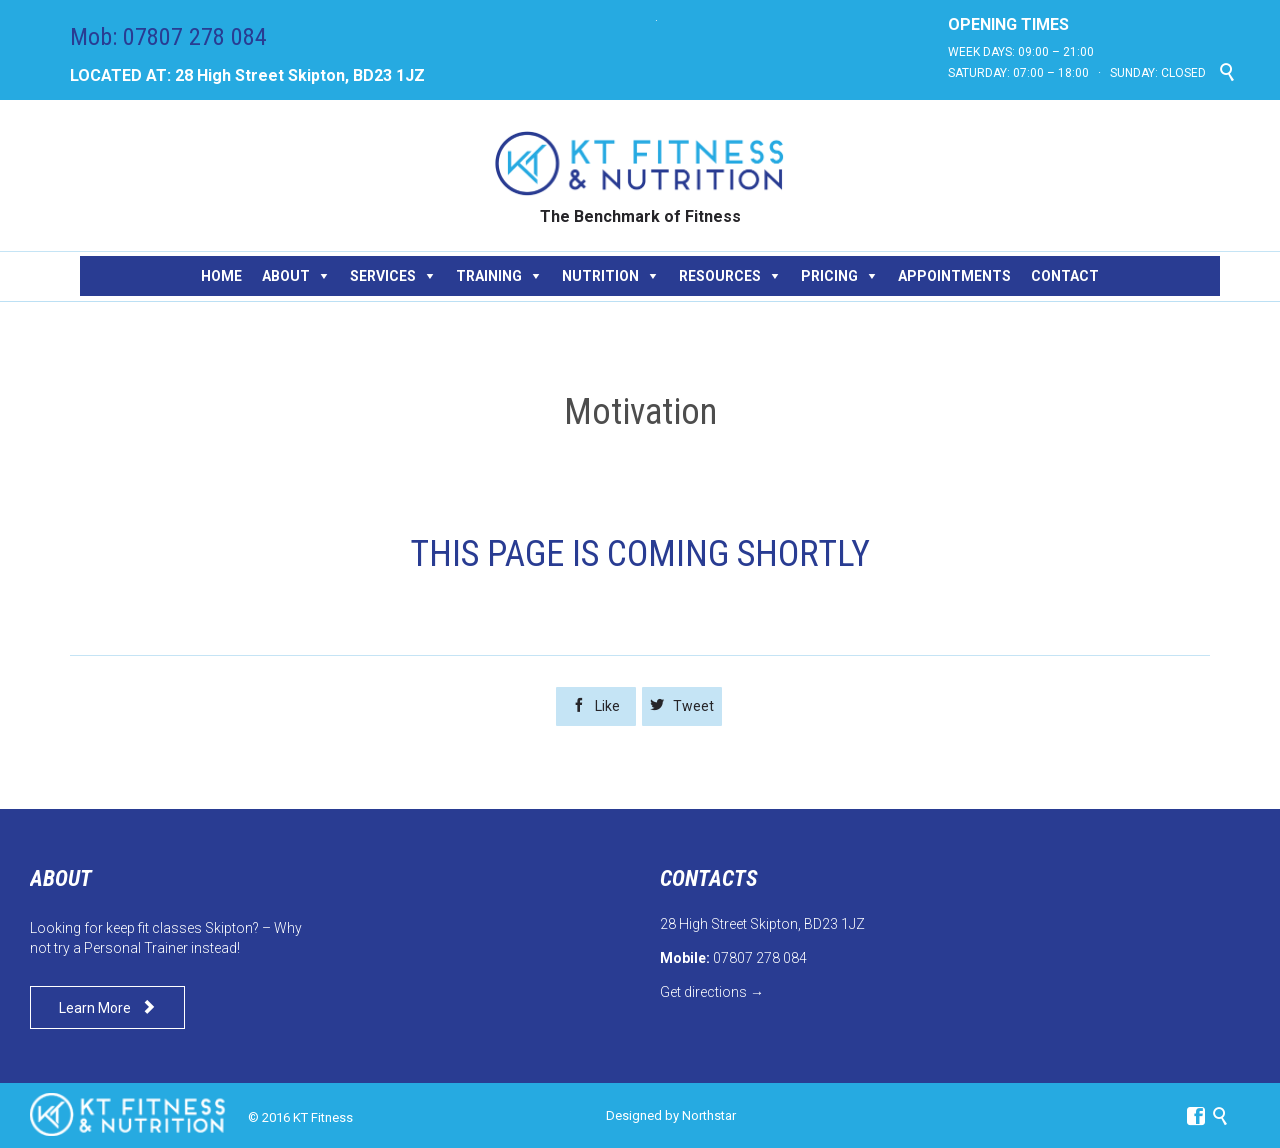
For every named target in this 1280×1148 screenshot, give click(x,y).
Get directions (703, 992)
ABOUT (286, 276)
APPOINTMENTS (954, 276)
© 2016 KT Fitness (300, 1117)
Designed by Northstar (671, 1115)
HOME (221, 276)
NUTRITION (600, 276)
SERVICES (383, 276)
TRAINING (489, 276)
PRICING (829, 276)
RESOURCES (720, 276)
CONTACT (1065, 276)
